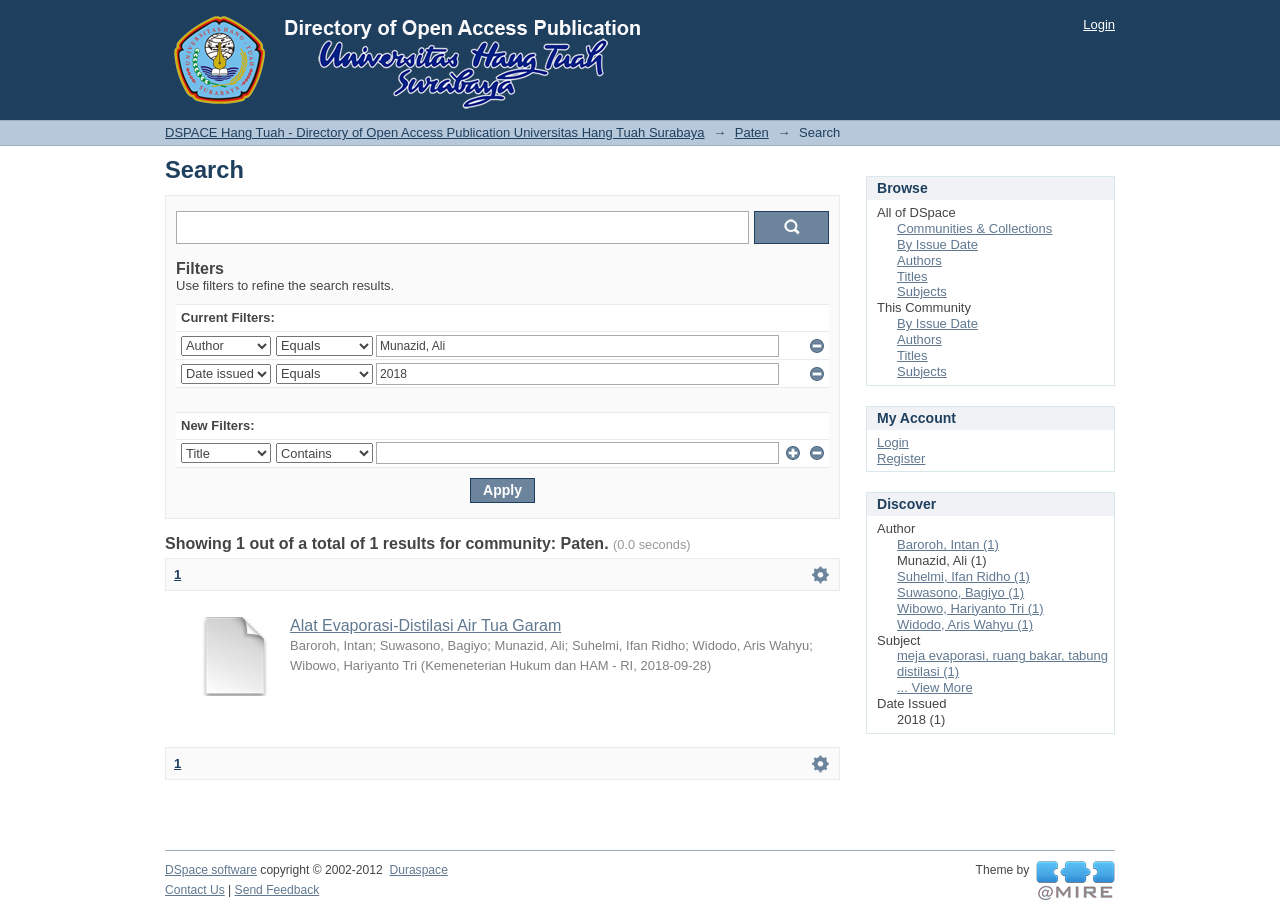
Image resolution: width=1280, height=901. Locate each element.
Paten (752, 132)
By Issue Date (937, 244)
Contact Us (195, 890)
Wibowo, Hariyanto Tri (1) (970, 608)
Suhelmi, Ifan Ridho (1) (963, 576)
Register (901, 458)
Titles (912, 276)
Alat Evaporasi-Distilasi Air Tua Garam (425, 625)
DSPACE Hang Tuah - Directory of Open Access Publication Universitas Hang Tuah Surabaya (435, 132)
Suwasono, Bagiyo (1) (960, 592)
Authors (919, 260)
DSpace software (211, 870)
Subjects (922, 291)
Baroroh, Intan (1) (948, 544)
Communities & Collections (974, 228)
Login (1099, 24)
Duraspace (418, 870)
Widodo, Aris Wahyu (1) (965, 624)
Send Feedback (277, 890)
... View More (935, 687)
